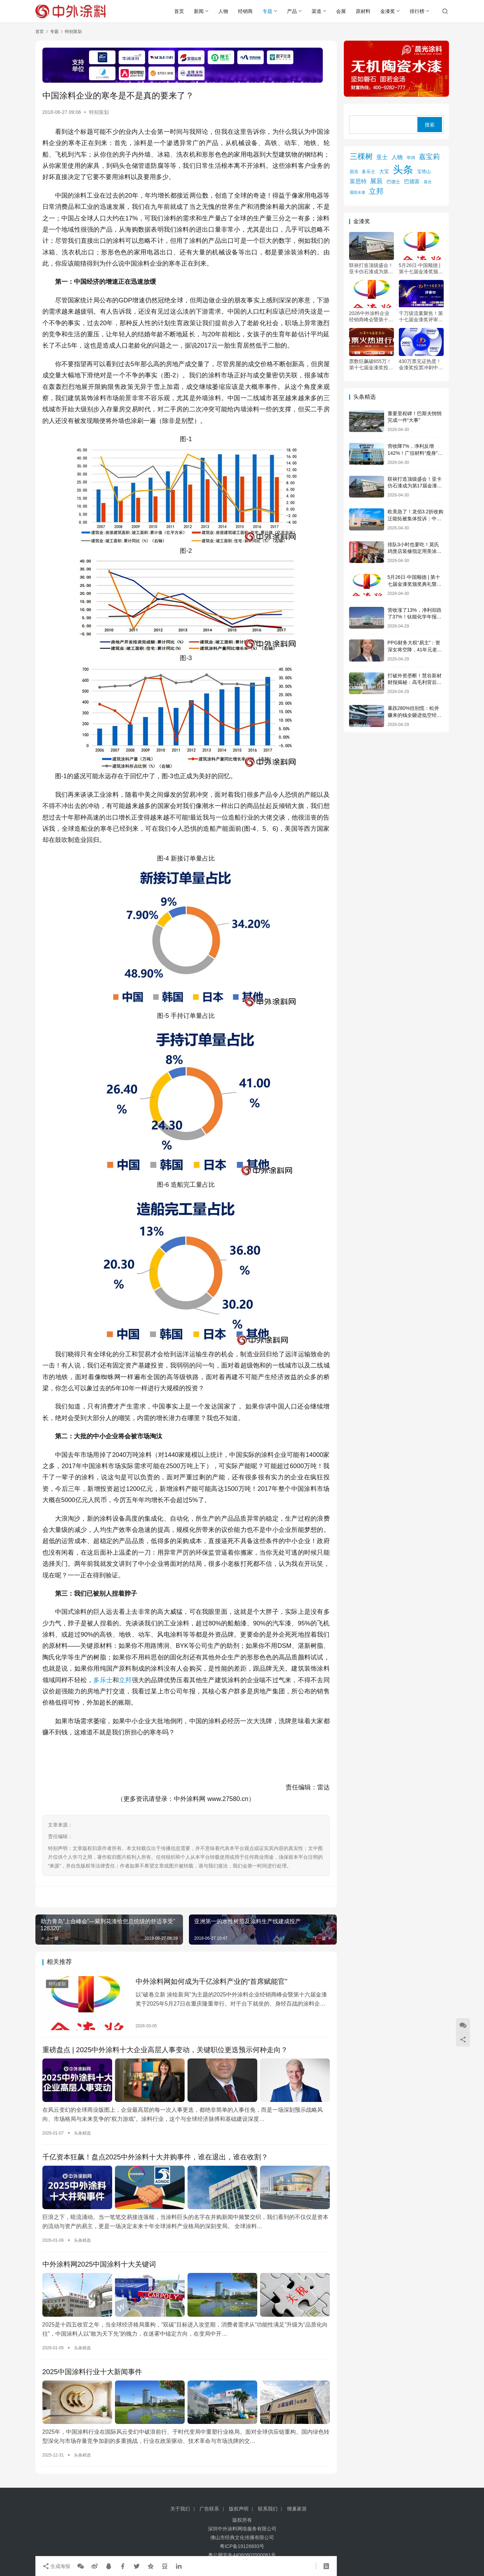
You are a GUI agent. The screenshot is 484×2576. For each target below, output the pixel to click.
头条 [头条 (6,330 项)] (403, 169)
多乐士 (103, 1680)
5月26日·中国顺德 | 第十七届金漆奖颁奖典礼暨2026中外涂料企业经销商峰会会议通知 (421, 268)
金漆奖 (387, 11)
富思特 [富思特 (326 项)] (358, 181)
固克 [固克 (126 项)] (354, 171)
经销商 (245, 11)
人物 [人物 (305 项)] (397, 157)
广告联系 (209, 2509)
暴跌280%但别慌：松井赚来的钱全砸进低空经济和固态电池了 (415, 715)
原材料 (363, 11)
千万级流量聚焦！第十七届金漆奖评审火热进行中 (421, 316)
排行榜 (417, 11)
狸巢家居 (297, 2509)
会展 (341, 11)
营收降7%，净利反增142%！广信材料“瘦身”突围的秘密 (415, 453)
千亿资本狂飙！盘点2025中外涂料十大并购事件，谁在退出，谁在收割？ (155, 2157)
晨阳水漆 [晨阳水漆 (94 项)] (357, 192)
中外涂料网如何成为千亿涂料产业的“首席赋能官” (211, 1981)
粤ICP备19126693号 (242, 2546)
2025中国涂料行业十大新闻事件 (92, 2372)
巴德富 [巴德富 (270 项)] (412, 181)
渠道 (316, 11)
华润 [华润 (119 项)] (411, 157)
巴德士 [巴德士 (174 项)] (393, 181)
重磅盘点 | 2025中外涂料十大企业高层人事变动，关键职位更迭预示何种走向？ (165, 2050)
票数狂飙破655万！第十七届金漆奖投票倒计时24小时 (371, 364)
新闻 (199, 11)
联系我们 (268, 2509)
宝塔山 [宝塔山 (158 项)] (424, 171)
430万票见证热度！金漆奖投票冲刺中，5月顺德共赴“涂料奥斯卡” (421, 364)
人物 (223, 11)
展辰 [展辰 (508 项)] (376, 181)
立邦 (125, 1680)
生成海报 (56, 2566)
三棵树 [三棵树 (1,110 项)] (361, 156)
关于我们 (180, 2509)
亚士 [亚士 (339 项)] (382, 157)
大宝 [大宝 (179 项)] (384, 171)
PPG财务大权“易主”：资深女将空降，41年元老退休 (415, 649)
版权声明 (238, 2509)
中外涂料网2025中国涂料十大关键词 (99, 2264)
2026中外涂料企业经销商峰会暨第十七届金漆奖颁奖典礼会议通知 (371, 316)
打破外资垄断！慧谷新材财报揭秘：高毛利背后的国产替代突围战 (415, 682)
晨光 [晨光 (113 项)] (427, 182)
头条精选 (82, 2133)
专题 (267, 11)
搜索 (430, 125)
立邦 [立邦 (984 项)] (376, 191)
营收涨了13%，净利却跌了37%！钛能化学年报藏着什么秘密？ (415, 616)
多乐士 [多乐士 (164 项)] (368, 171)
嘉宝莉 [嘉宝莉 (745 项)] (429, 156)
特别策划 (99, 112)
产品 (292, 11)
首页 (179, 11)
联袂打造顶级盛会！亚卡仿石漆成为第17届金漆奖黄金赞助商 (371, 268)
